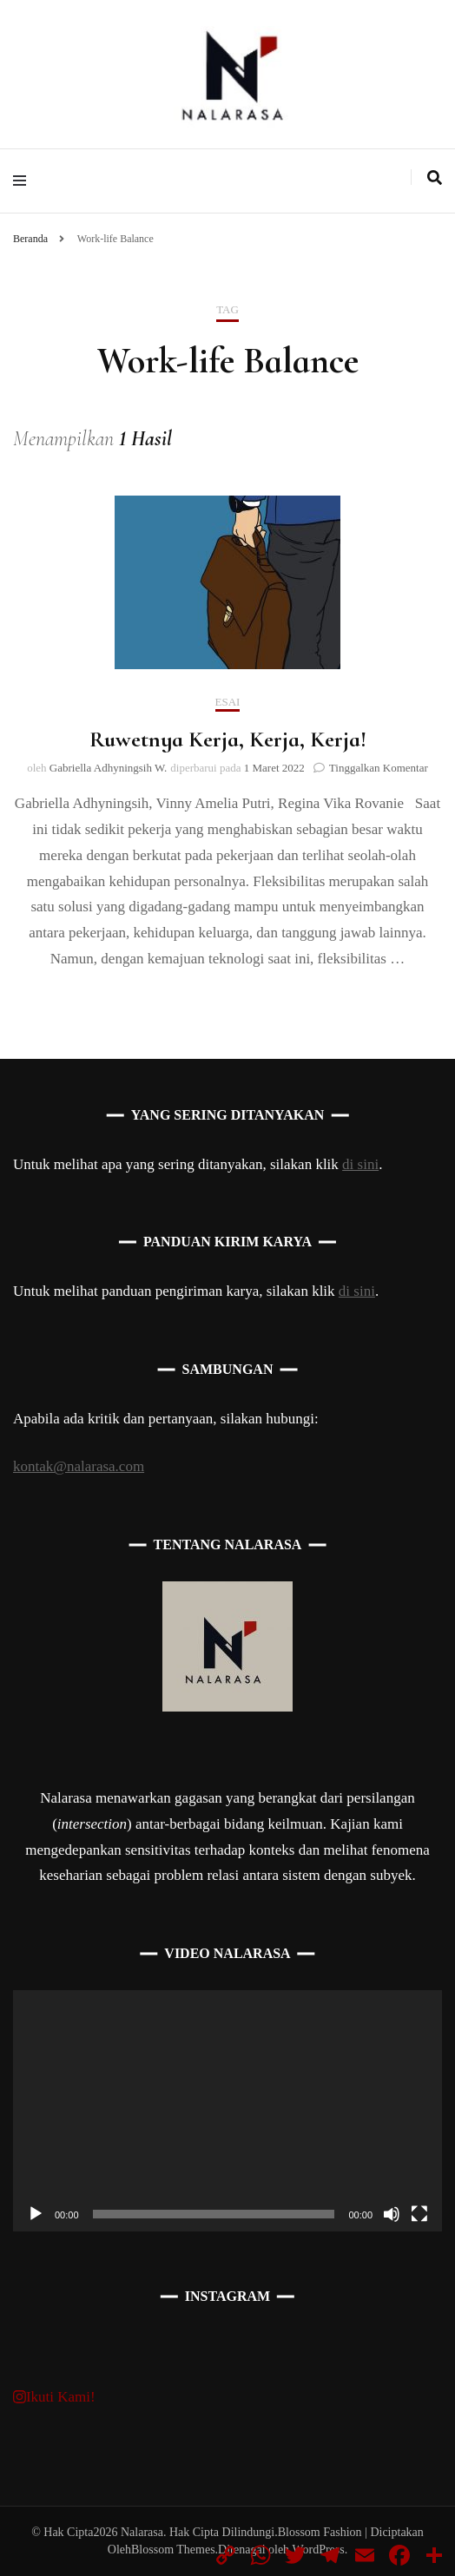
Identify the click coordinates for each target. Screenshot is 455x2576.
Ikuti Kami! (54, 2397)
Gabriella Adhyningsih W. (108, 767)
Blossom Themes (173, 2549)
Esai (228, 701)
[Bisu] (391, 2214)
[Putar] (35, 2214)
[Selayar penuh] (419, 2214)
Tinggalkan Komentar (378, 767)
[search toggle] (434, 178)
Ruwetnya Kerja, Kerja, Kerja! (227, 739)
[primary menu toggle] (24, 181)
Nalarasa (142, 2532)
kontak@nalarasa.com (78, 1466)
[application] (227, 2110)
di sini (360, 1164)
